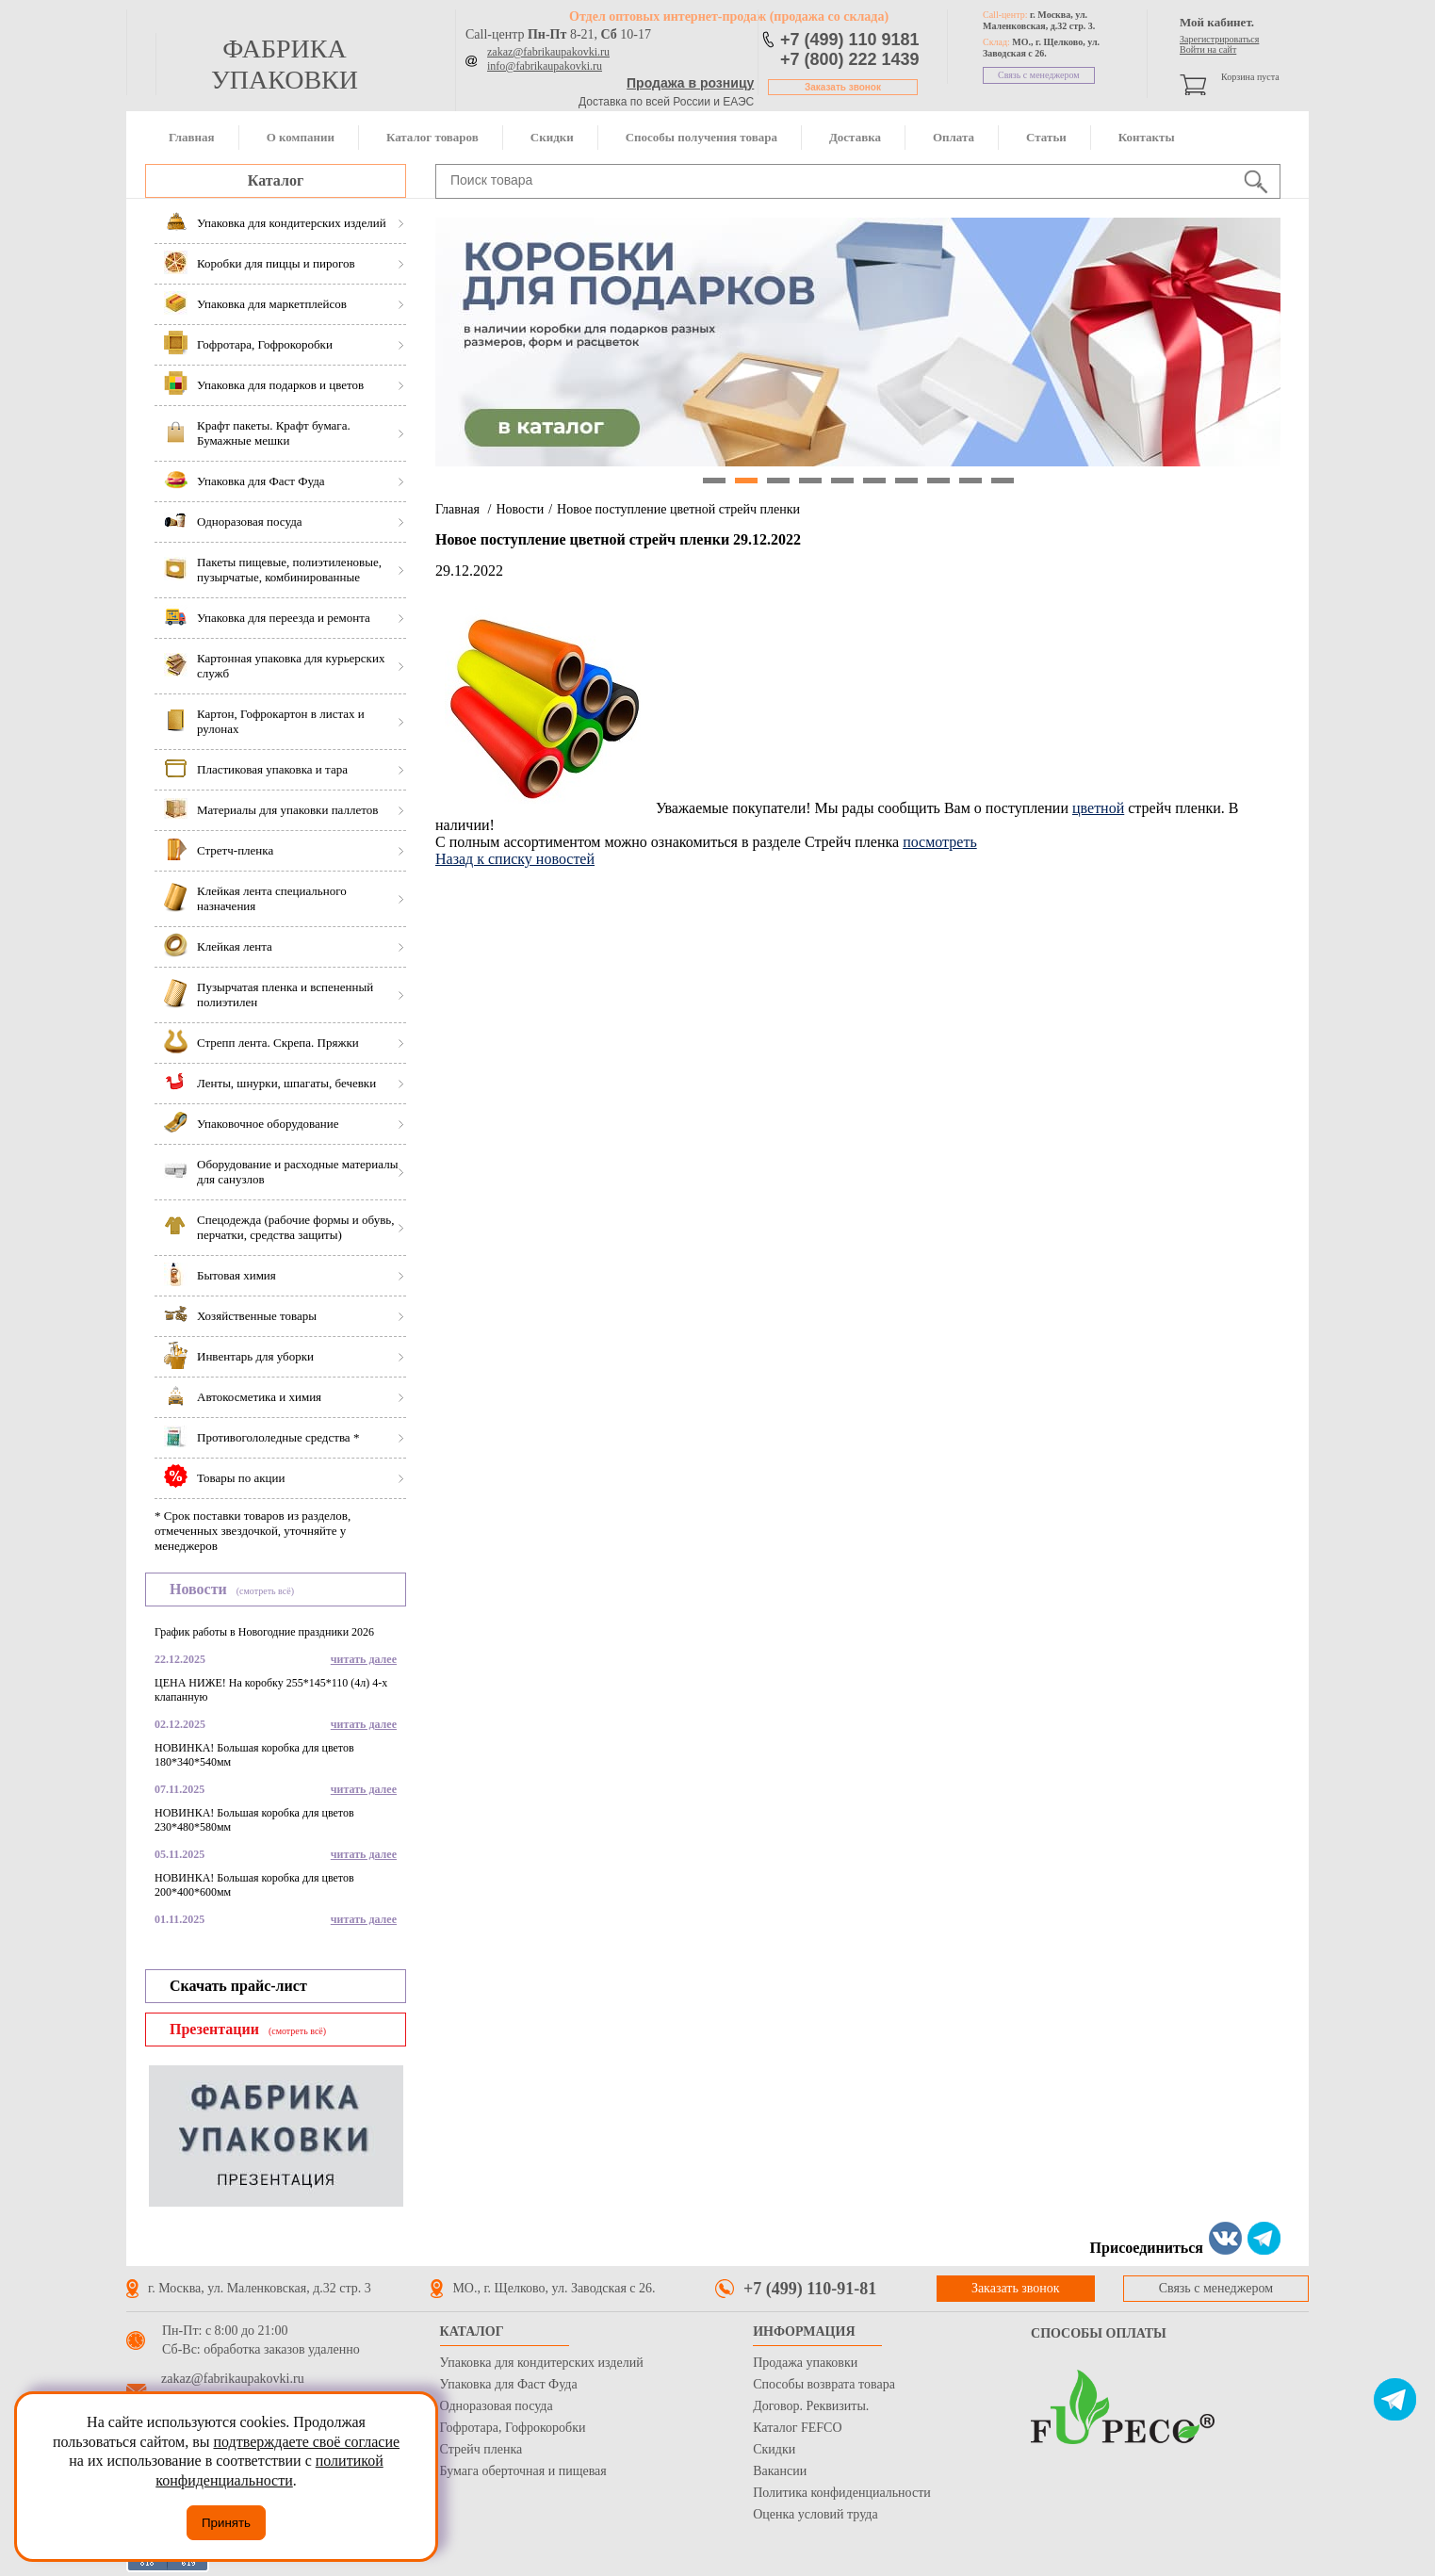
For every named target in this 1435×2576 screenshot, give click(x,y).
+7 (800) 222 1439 (850, 59)
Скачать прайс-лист (238, 1986)
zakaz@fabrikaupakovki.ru (548, 51)
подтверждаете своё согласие (306, 2442)
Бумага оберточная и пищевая (523, 2471)
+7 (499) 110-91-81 (809, 2288)
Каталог (275, 180)
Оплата (953, 137)
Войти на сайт (1208, 49)
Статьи (1046, 137)
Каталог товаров (432, 137)
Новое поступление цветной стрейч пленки (678, 509)
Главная (192, 137)
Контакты (1146, 137)
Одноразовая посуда (496, 2406)
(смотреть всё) (265, 1591)
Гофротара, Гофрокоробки (513, 2428)
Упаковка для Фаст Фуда (509, 2384)
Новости (520, 509)
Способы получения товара (701, 137)
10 (1002, 480)
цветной (1098, 808)
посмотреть (940, 842)
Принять (226, 2523)
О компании (300, 137)
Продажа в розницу (690, 82)
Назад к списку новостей (515, 859)
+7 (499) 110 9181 (850, 39)
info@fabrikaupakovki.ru (544, 66)
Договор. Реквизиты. (811, 2406)
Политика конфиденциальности (842, 2493)
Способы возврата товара (824, 2384)
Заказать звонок (843, 87)
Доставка (855, 137)
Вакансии (780, 2471)
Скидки (552, 137)
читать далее (364, 1659)
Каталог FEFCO (797, 2428)
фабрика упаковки (284, 64)
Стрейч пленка (481, 2449)
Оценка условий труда (815, 2514)
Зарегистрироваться (1219, 39)
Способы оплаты (1098, 2333)
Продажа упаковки (805, 2363)
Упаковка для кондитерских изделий (542, 2363)
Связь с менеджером (1039, 75)
